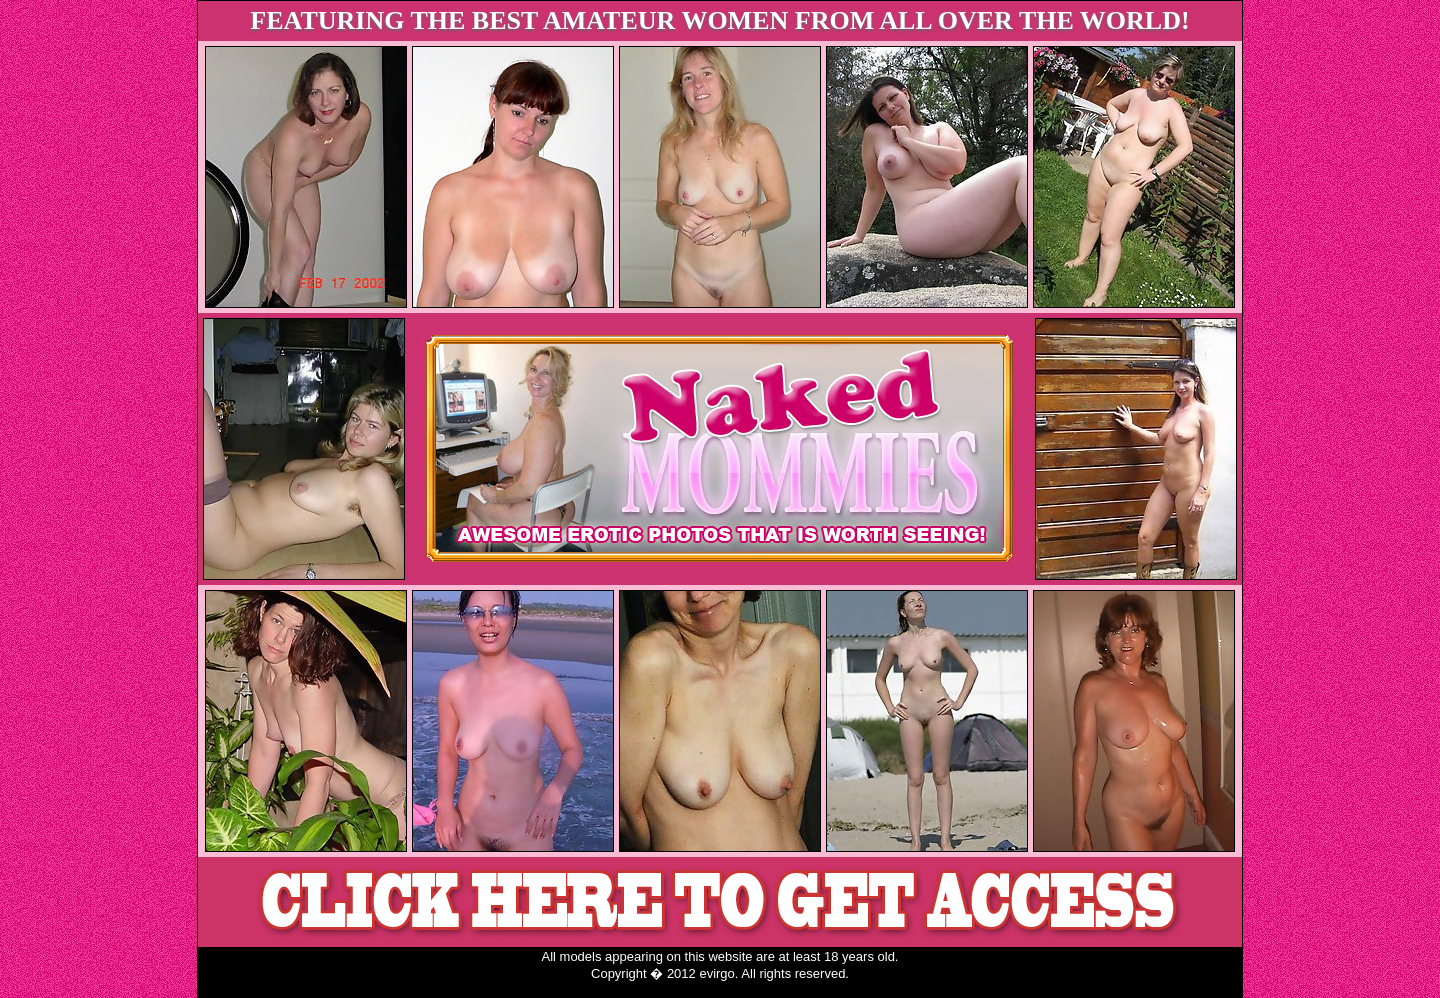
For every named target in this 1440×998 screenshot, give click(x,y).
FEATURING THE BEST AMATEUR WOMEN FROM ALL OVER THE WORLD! (719, 20)
